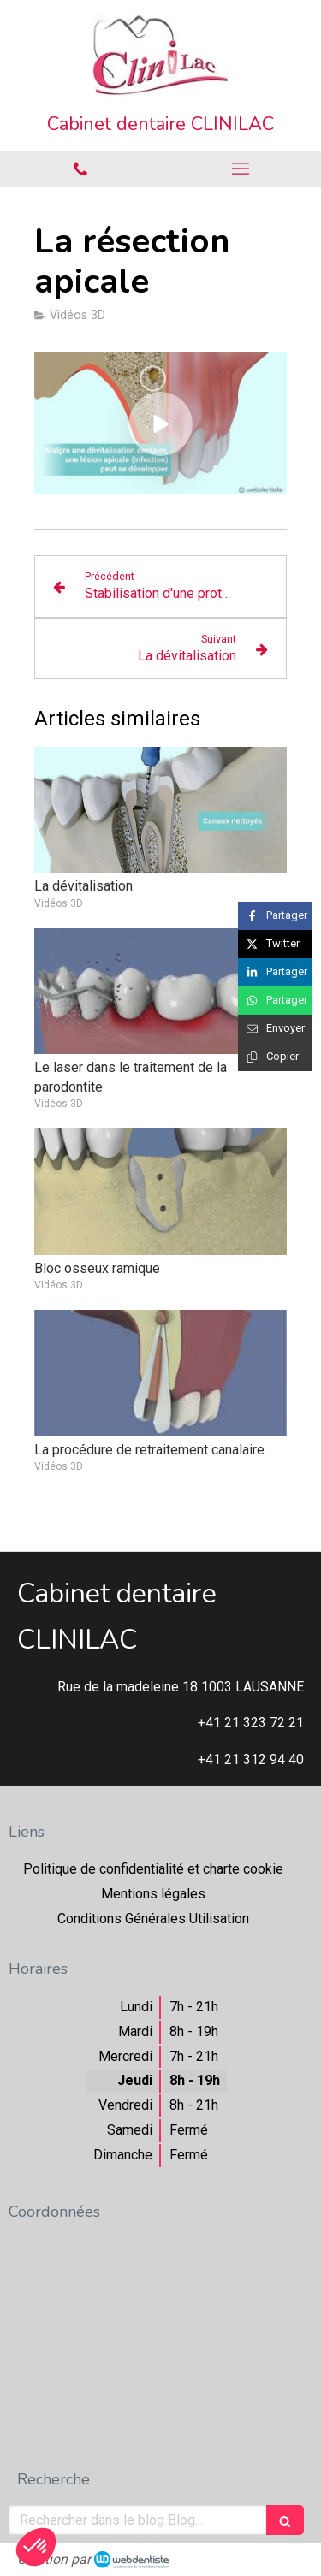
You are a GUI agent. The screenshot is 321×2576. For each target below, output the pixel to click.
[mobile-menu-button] (241, 168)
